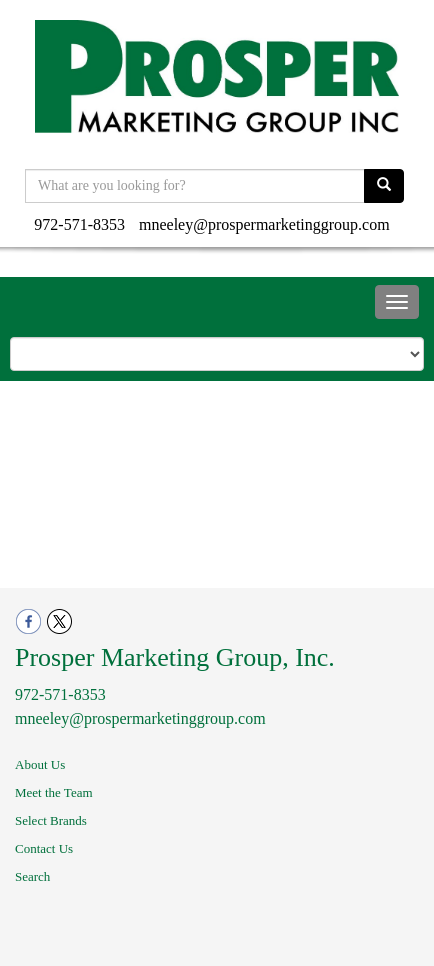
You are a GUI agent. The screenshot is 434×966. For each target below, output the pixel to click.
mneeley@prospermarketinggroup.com (264, 224)
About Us (40, 764)
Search (32, 876)
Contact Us (44, 848)
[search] (384, 186)
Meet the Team (54, 792)
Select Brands (51, 820)
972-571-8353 (79, 224)
